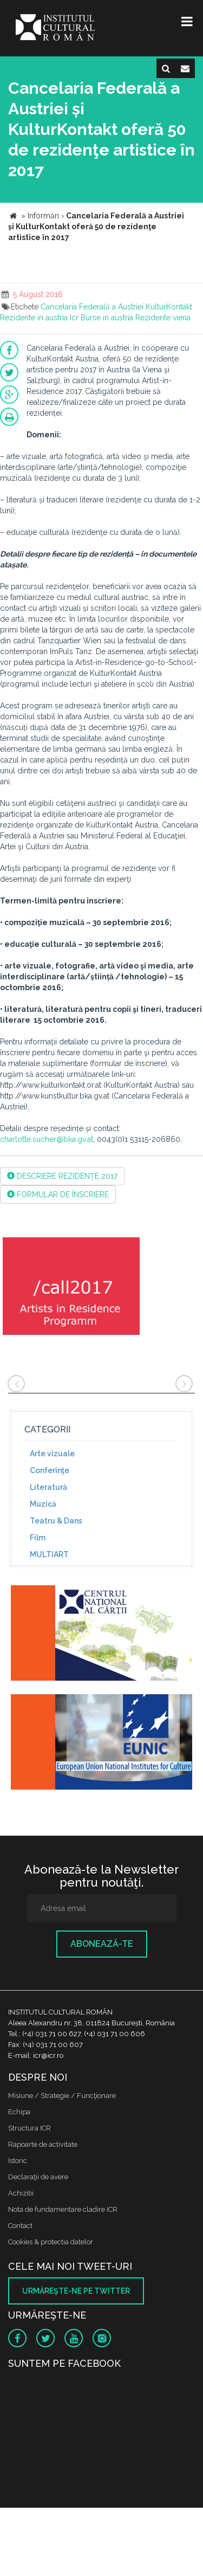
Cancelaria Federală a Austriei (92, 306)
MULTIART (49, 1554)
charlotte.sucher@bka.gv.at (46, 1139)
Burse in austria (107, 317)
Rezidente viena (163, 317)
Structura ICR (29, 2128)
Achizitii (21, 2193)
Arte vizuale (52, 1453)
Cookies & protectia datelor (50, 2242)
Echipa (19, 2112)
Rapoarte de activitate (42, 2144)
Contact (20, 2226)
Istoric (17, 2161)
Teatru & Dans (56, 1520)
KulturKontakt (169, 306)
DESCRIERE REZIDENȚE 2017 (62, 1176)
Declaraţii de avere (38, 2177)
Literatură (48, 1487)
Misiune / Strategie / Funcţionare (62, 2095)
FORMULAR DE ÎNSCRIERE (58, 1194)
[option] (71, 1287)
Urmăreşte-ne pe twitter (76, 2291)
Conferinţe (49, 1470)
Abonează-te (101, 1944)
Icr (74, 317)
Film (37, 1537)
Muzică (43, 1504)
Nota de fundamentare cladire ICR (62, 2209)
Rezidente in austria (34, 317)
